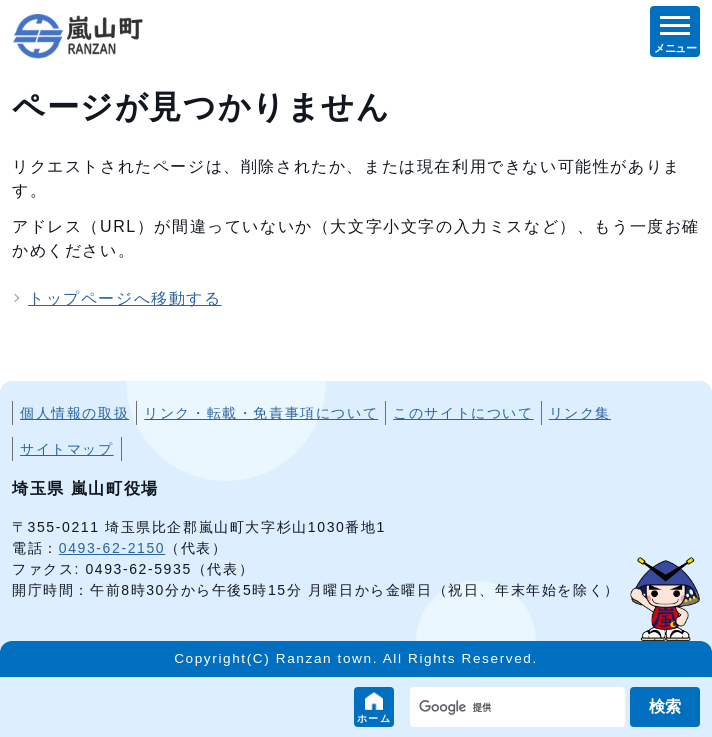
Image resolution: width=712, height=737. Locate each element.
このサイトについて (463, 413)
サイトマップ (67, 449)
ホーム (374, 718)
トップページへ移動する (125, 298)
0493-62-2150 (112, 548)
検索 (665, 706)
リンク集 (580, 413)
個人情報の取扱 (74, 413)
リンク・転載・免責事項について (261, 413)
